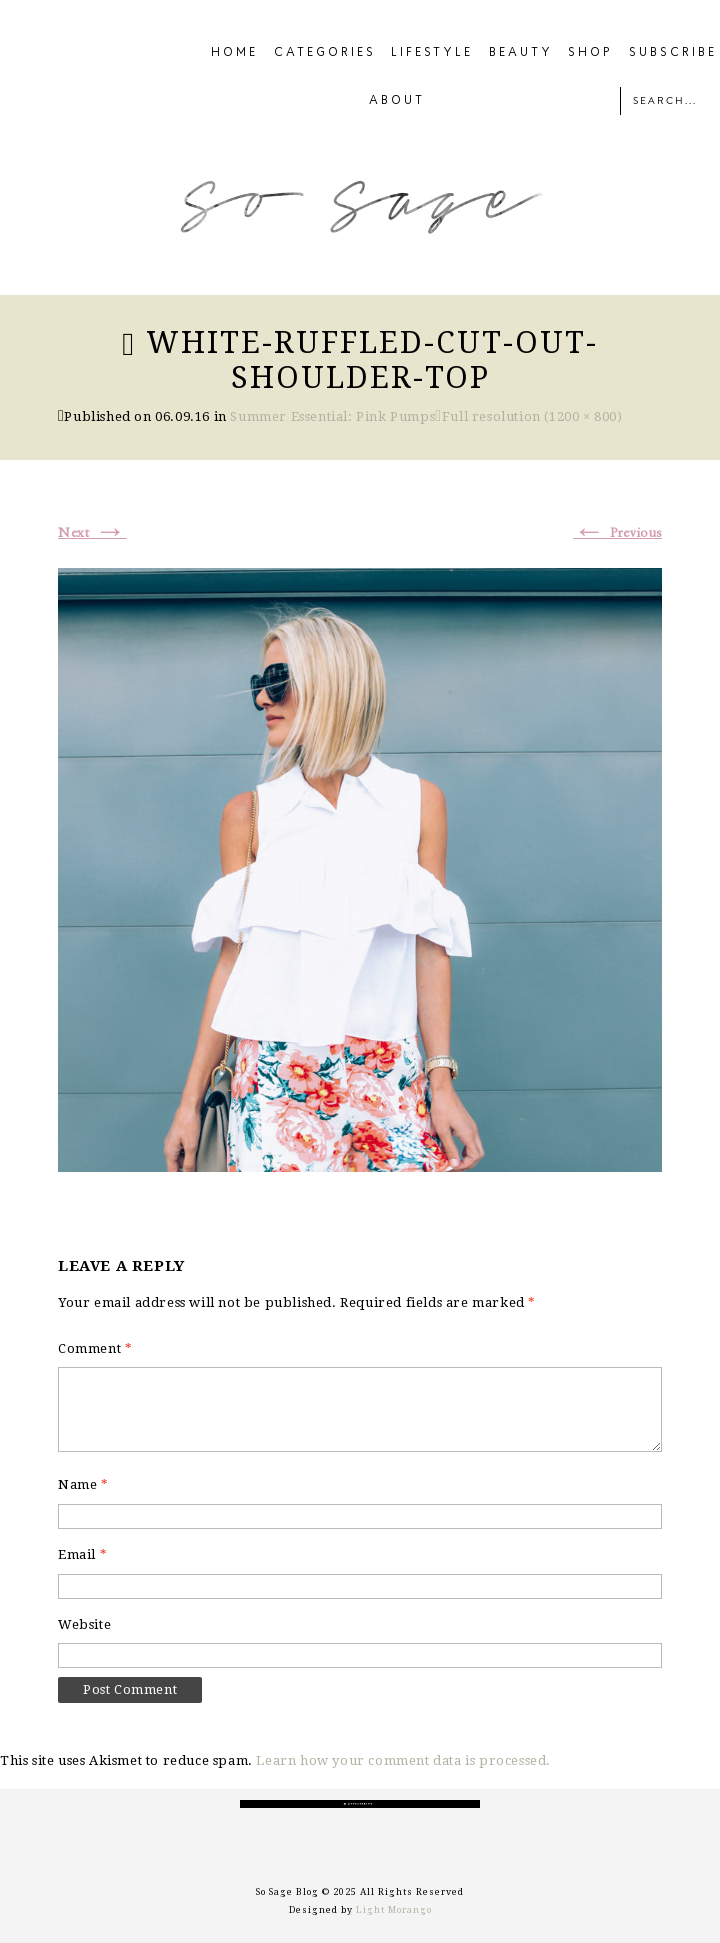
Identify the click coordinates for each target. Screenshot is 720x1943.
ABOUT (397, 101)
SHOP (590, 53)
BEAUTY (521, 53)
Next (92, 533)
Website (84, 1624)
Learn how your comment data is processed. (403, 1760)
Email (82, 1554)
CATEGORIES (325, 53)
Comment (95, 1348)
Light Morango (394, 1910)
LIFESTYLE (432, 53)
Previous (617, 533)
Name (83, 1484)
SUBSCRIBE (673, 53)
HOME (234, 53)
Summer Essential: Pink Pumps (332, 416)
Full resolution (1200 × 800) (532, 416)
